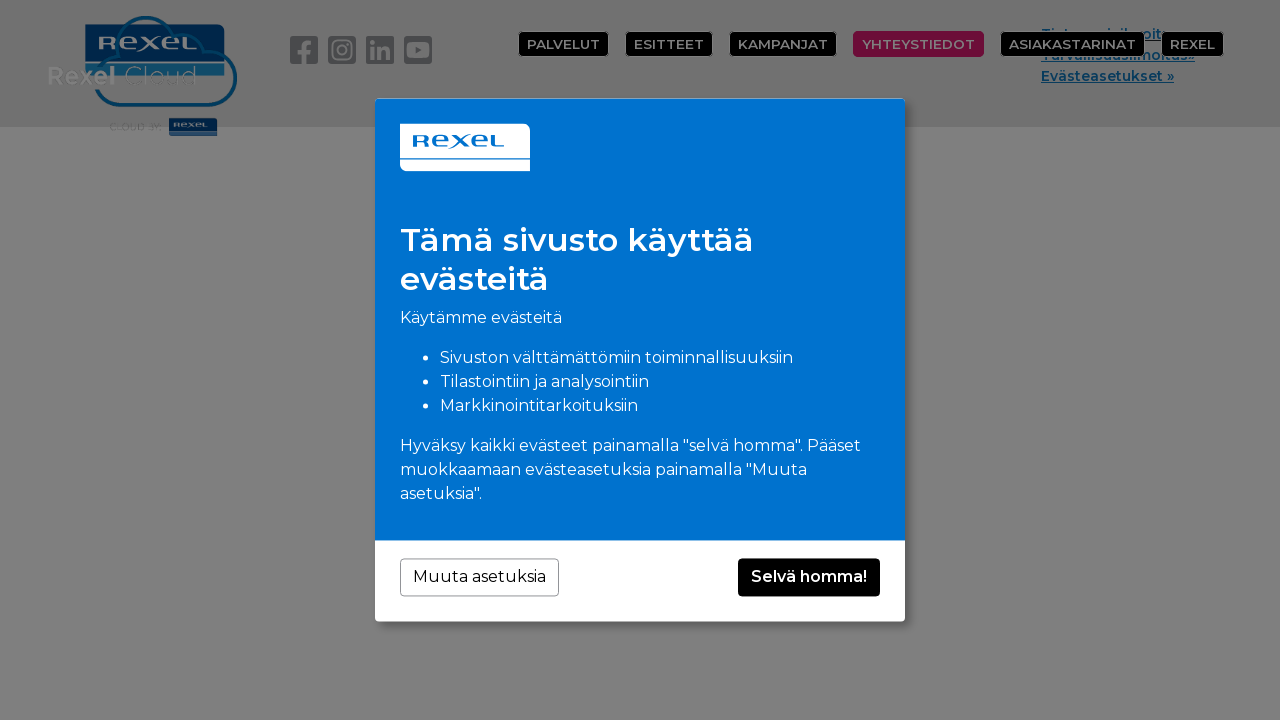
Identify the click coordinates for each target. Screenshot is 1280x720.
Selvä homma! (809, 577)
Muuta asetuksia (479, 577)
